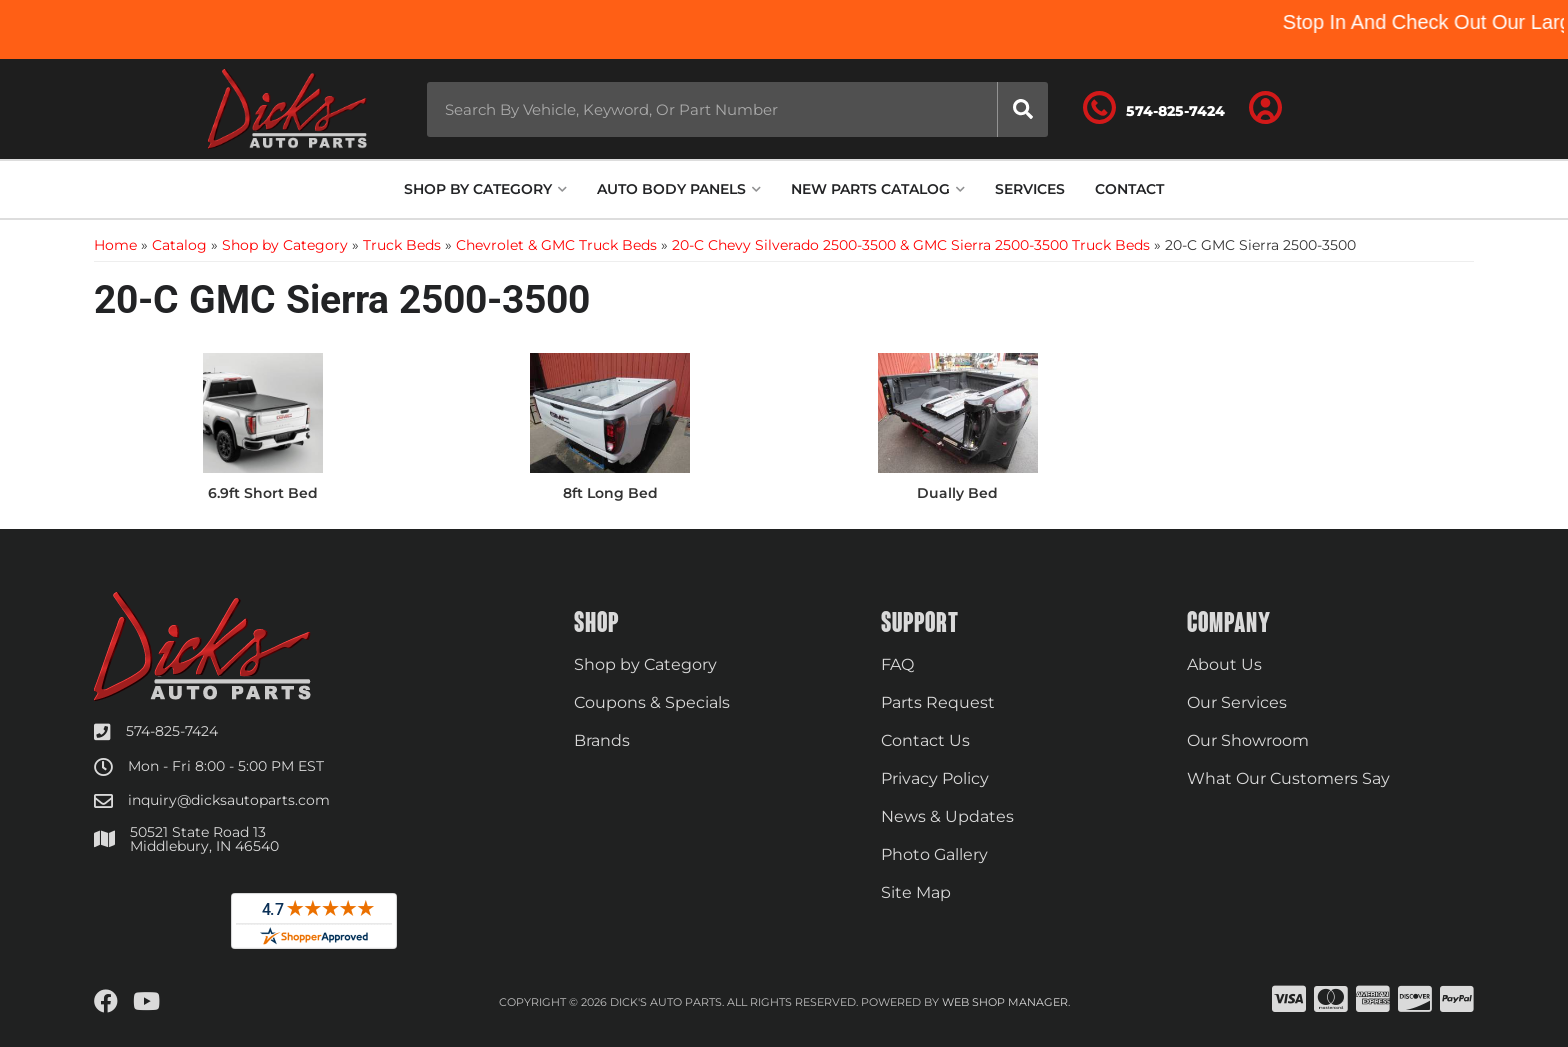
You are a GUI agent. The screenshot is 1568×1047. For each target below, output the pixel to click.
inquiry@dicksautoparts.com (229, 800)
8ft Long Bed (610, 493)
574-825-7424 (172, 731)
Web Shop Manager (1005, 1002)
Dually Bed (957, 493)
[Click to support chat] (1154, 109)
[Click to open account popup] (1266, 109)
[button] (737, 109)
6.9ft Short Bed (263, 493)
